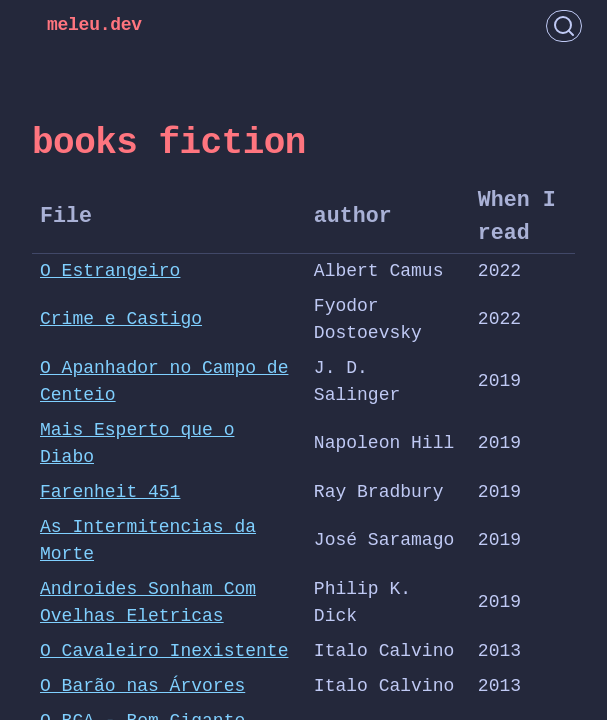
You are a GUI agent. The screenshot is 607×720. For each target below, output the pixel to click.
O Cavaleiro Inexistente (164, 651)
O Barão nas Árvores (142, 686)
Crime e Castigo (121, 319)
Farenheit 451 (110, 492)
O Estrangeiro (110, 271)
